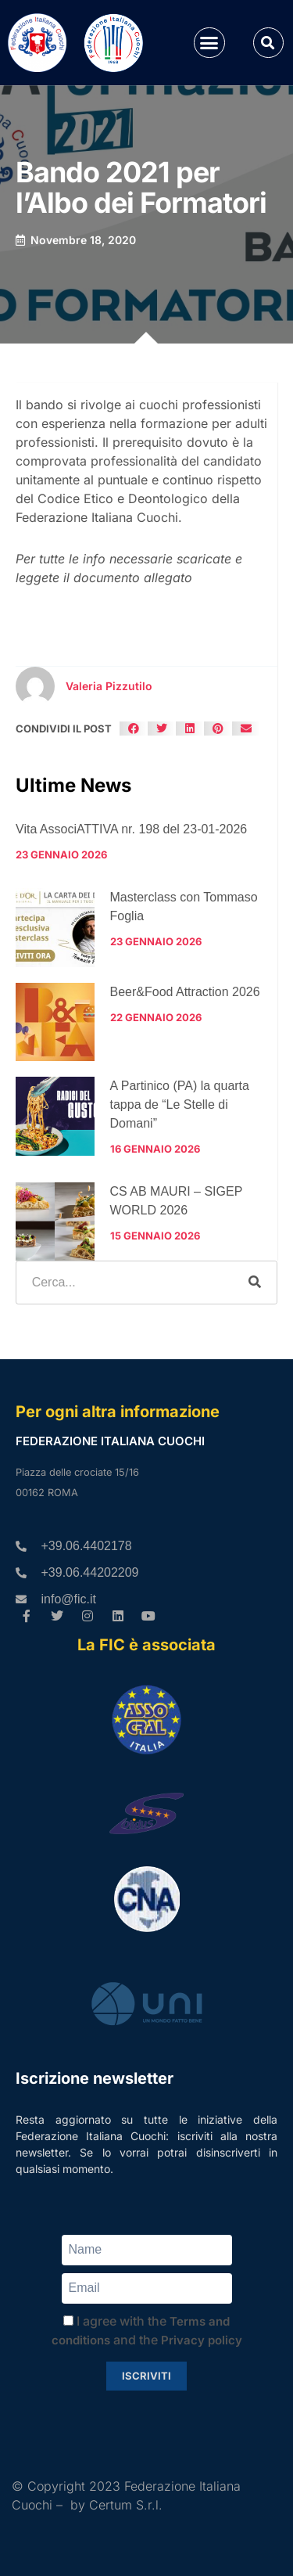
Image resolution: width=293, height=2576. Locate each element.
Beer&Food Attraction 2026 (185, 991)
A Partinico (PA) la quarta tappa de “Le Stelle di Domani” (179, 1104)
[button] (209, 43)
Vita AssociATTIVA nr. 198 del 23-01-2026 (131, 829)
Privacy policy (201, 2340)
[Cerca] (255, 1282)
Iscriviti (146, 2375)
